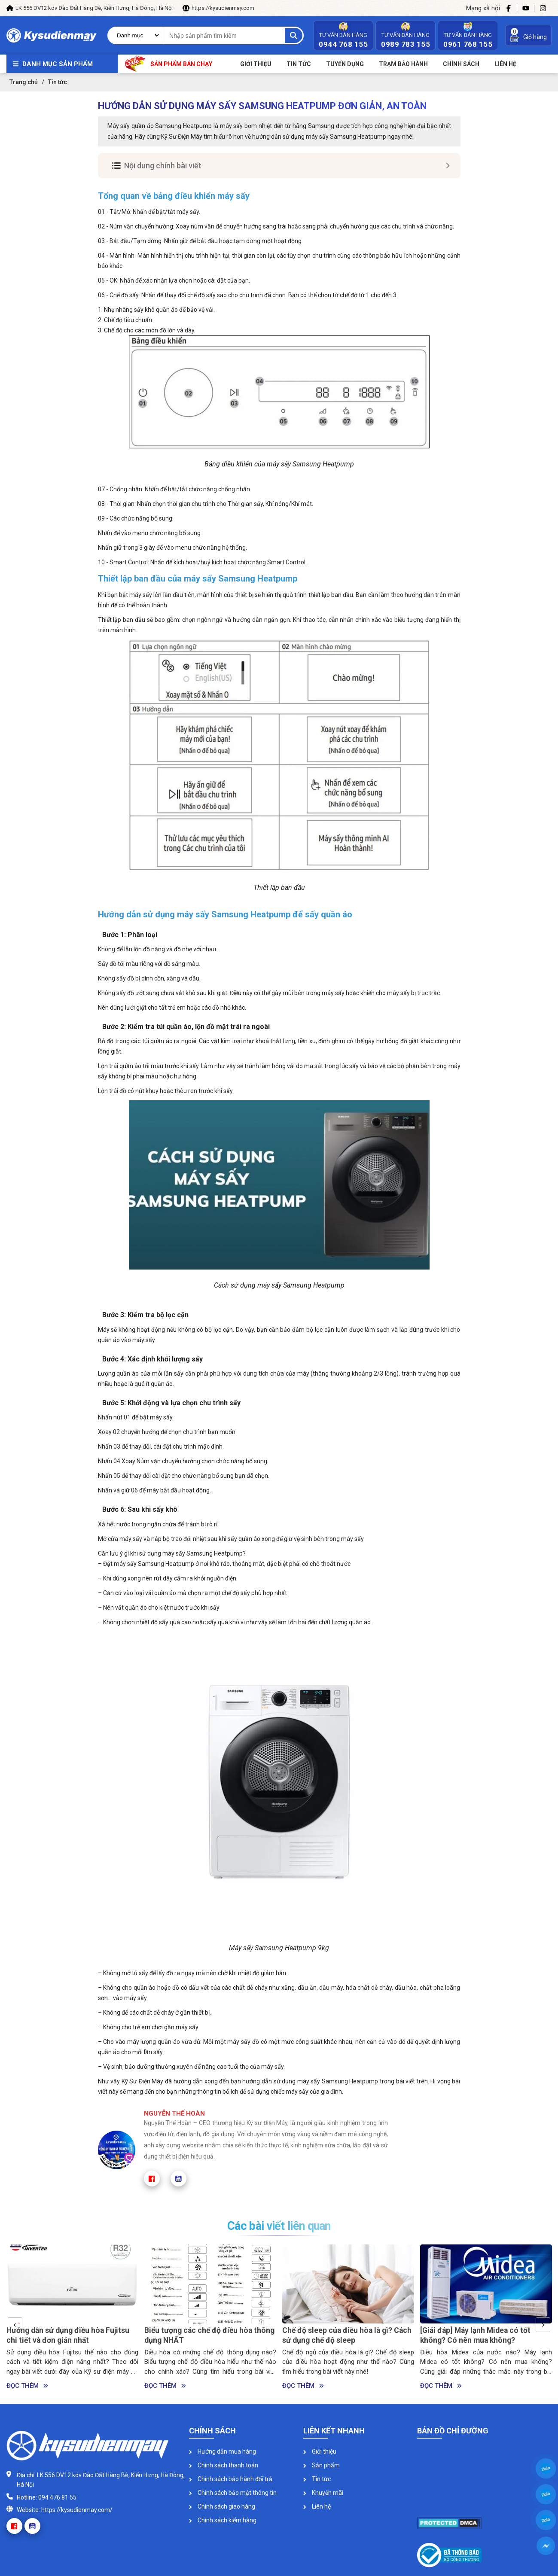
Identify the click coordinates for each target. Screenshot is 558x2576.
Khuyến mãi (323, 2492)
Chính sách (461, 64)
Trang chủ (23, 82)
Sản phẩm (321, 2465)
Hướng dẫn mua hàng (222, 2451)
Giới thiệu (255, 64)
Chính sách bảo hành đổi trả (230, 2479)
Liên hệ (317, 2506)
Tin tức (299, 64)
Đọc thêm (27, 2386)
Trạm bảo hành (403, 64)
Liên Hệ (505, 64)
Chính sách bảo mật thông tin (233, 2492)
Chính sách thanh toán (223, 2465)
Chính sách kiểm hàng (222, 2520)
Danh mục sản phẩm (57, 64)
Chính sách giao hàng (222, 2506)
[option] (72, 2317)
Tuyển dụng (345, 64)
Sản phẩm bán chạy (168, 64)
